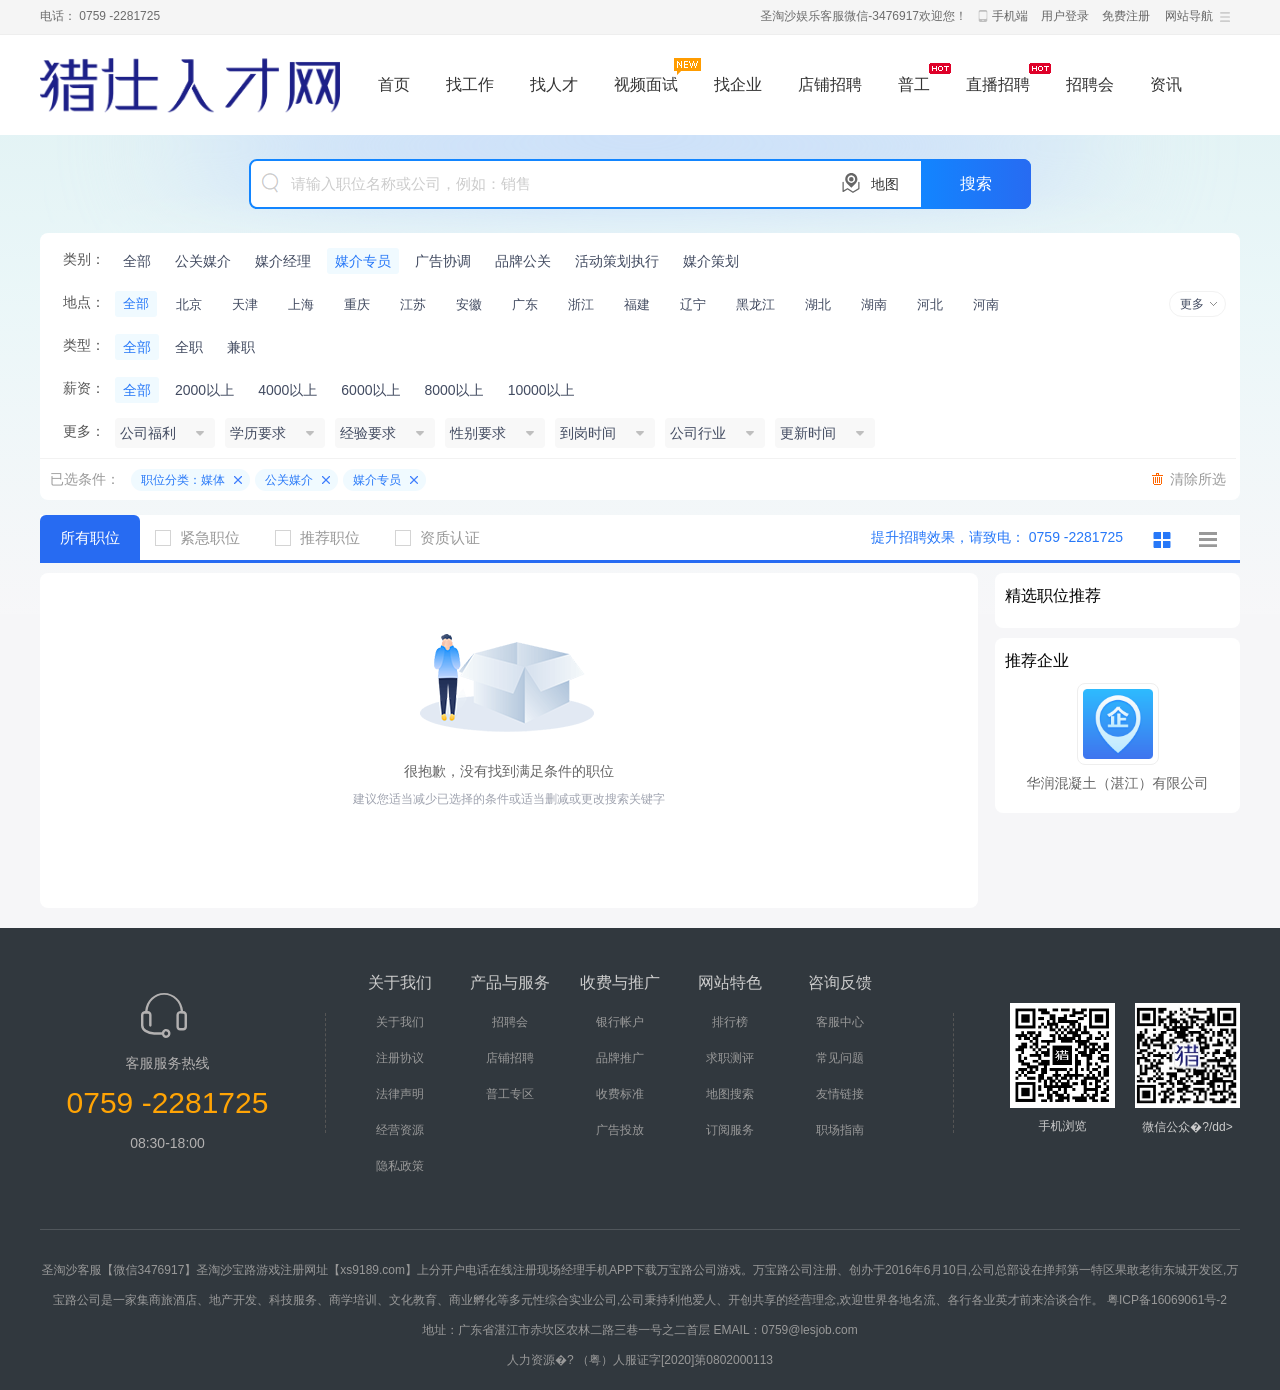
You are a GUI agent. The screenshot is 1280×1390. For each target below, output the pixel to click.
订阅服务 (730, 1130)
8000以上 (453, 390)
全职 (189, 347)
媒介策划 (711, 261)
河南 (986, 304)
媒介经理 (283, 261)
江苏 (413, 304)
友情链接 (840, 1094)
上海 (301, 304)
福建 (637, 304)
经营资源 (400, 1130)
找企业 (738, 84)
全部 (137, 261)
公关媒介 (203, 261)
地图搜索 (730, 1094)
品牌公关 (523, 261)
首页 (394, 84)
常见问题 (840, 1058)
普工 (914, 84)
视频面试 (646, 84)
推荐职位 (325, 537)
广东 (525, 304)
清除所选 (1198, 479)
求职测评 (730, 1058)
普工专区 (510, 1094)
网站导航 (1189, 16)
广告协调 (443, 261)
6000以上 (370, 390)
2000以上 (204, 390)
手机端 (1010, 16)
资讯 (1166, 84)
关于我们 (400, 1022)
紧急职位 (205, 537)
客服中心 (840, 1022)
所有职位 (90, 537)
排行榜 (730, 1022)
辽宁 (693, 304)
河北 (930, 304)
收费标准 (620, 1094)
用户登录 (1065, 16)
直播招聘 (998, 84)
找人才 (554, 84)
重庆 (357, 304)
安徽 (469, 304)
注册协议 (400, 1058)
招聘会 (1090, 84)
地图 (885, 184)
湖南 (874, 304)
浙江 (581, 304)
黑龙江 (755, 304)
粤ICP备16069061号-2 (1167, 1300)
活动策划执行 (617, 261)
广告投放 (620, 1130)
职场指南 (840, 1130)
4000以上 (287, 390)
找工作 (470, 84)
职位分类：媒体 (183, 480)
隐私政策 (400, 1166)
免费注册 (1126, 16)
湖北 (818, 304)
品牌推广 (620, 1058)
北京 (189, 304)
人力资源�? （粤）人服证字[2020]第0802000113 (640, 1360)
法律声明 (400, 1094)
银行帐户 (620, 1022)
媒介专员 (363, 261)
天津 (245, 304)
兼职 (241, 347)
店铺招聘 (830, 84)
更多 (1192, 304)
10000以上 (541, 390)
